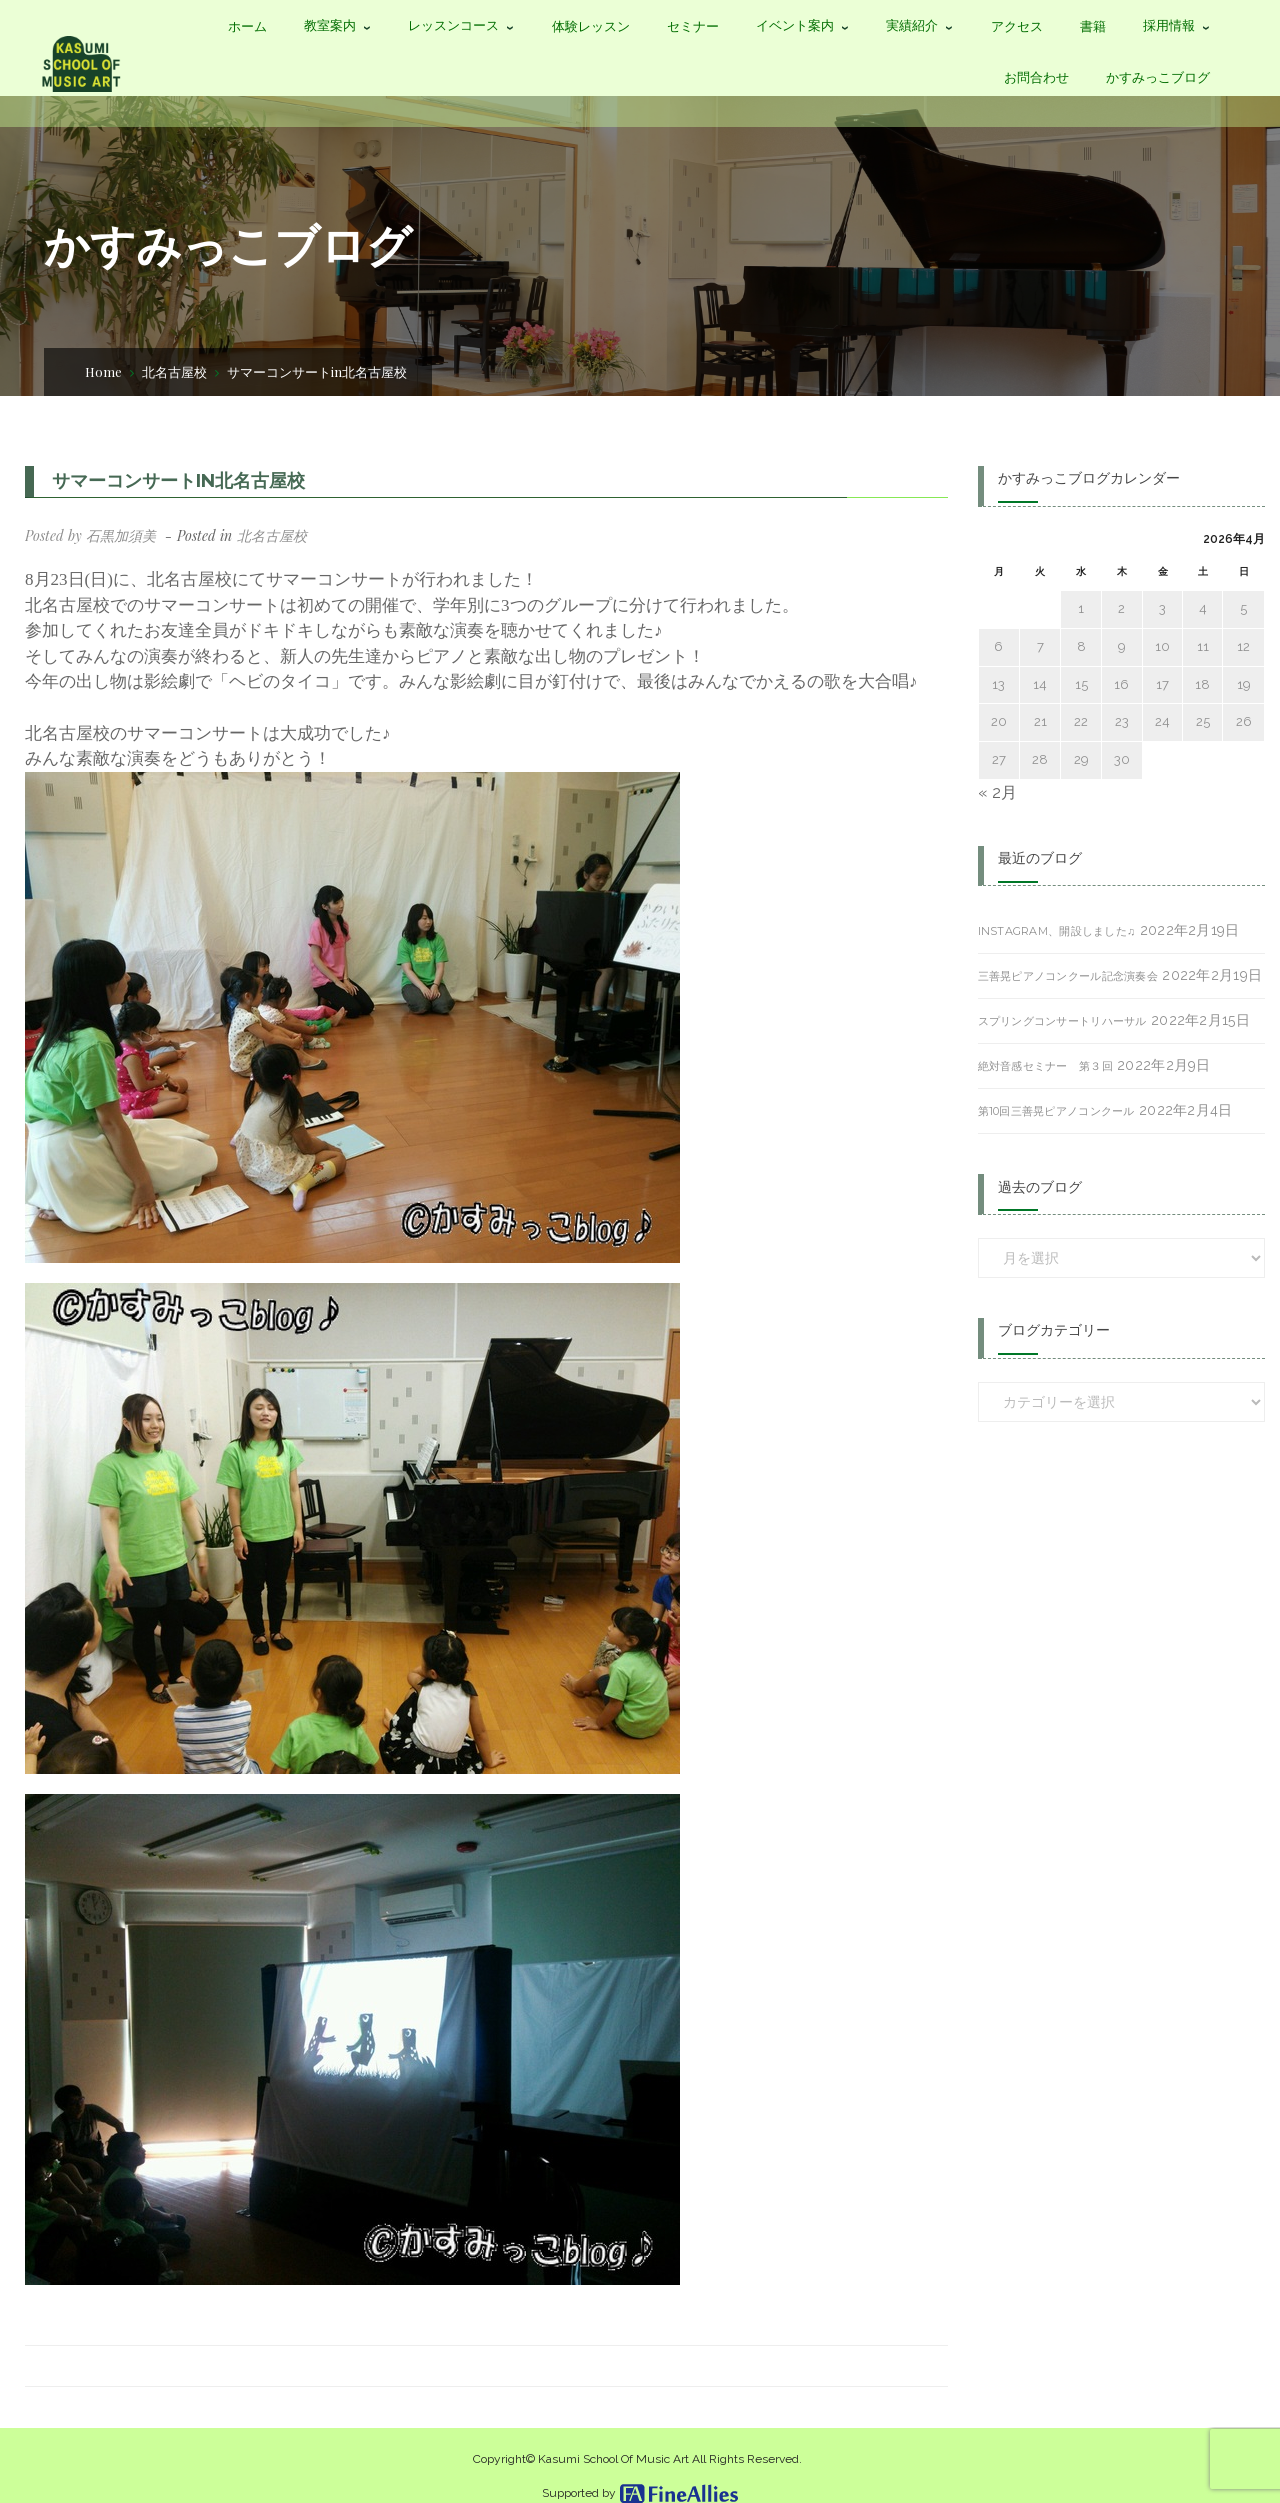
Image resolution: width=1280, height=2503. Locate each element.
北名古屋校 (174, 371)
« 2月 (997, 792)
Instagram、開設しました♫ (1057, 931)
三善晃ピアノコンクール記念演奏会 (1068, 976)
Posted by (90, 535)
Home (103, 371)
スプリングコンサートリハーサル (1062, 1021)
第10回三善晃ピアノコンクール (1056, 1111)
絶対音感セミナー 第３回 (1045, 1066)
